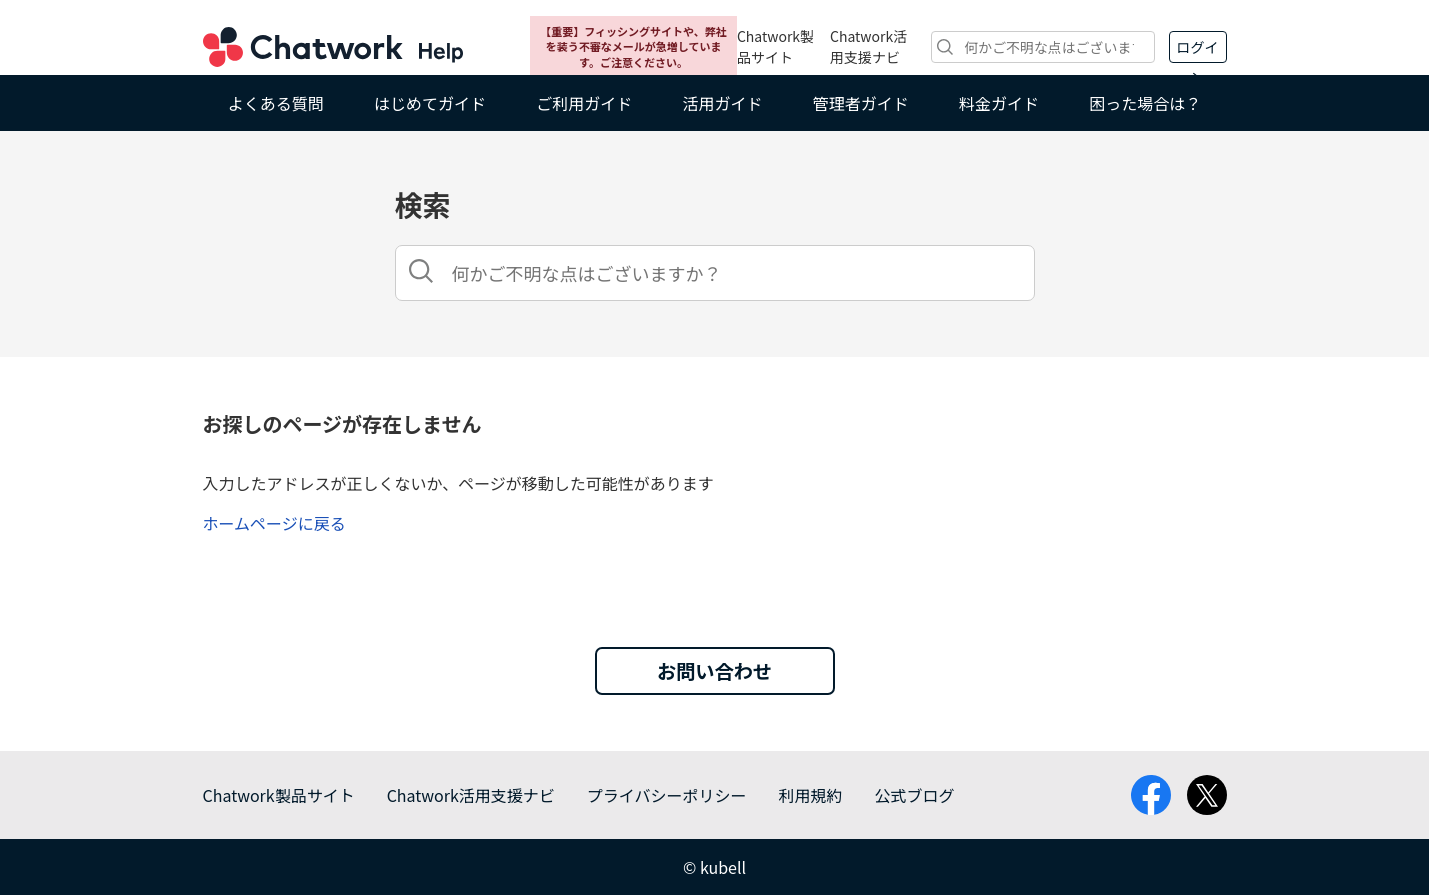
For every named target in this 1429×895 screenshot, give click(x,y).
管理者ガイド (861, 103)
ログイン (1198, 50)
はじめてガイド (430, 103)
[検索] (1042, 47)
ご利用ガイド (584, 103)
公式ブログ (914, 795)
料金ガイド (999, 103)
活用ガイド (722, 103)
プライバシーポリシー (667, 795)
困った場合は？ (1145, 103)
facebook (1151, 795)
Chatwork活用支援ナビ (868, 46)
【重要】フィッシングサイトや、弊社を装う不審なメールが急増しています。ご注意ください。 (633, 46)
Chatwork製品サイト (775, 46)
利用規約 (810, 795)
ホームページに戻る (274, 523)
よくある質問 (276, 103)
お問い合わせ (714, 671)
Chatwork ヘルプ (333, 47)
